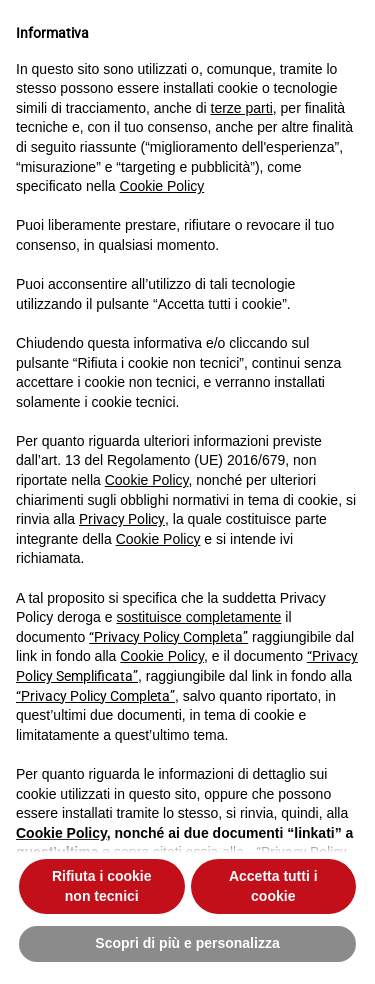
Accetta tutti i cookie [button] (273, 886)
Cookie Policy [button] (162, 186)
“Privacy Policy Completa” (168, 637)
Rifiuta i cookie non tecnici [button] (102, 886)
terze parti (242, 108)
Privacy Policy (122, 519)
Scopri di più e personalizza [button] (187, 943)
